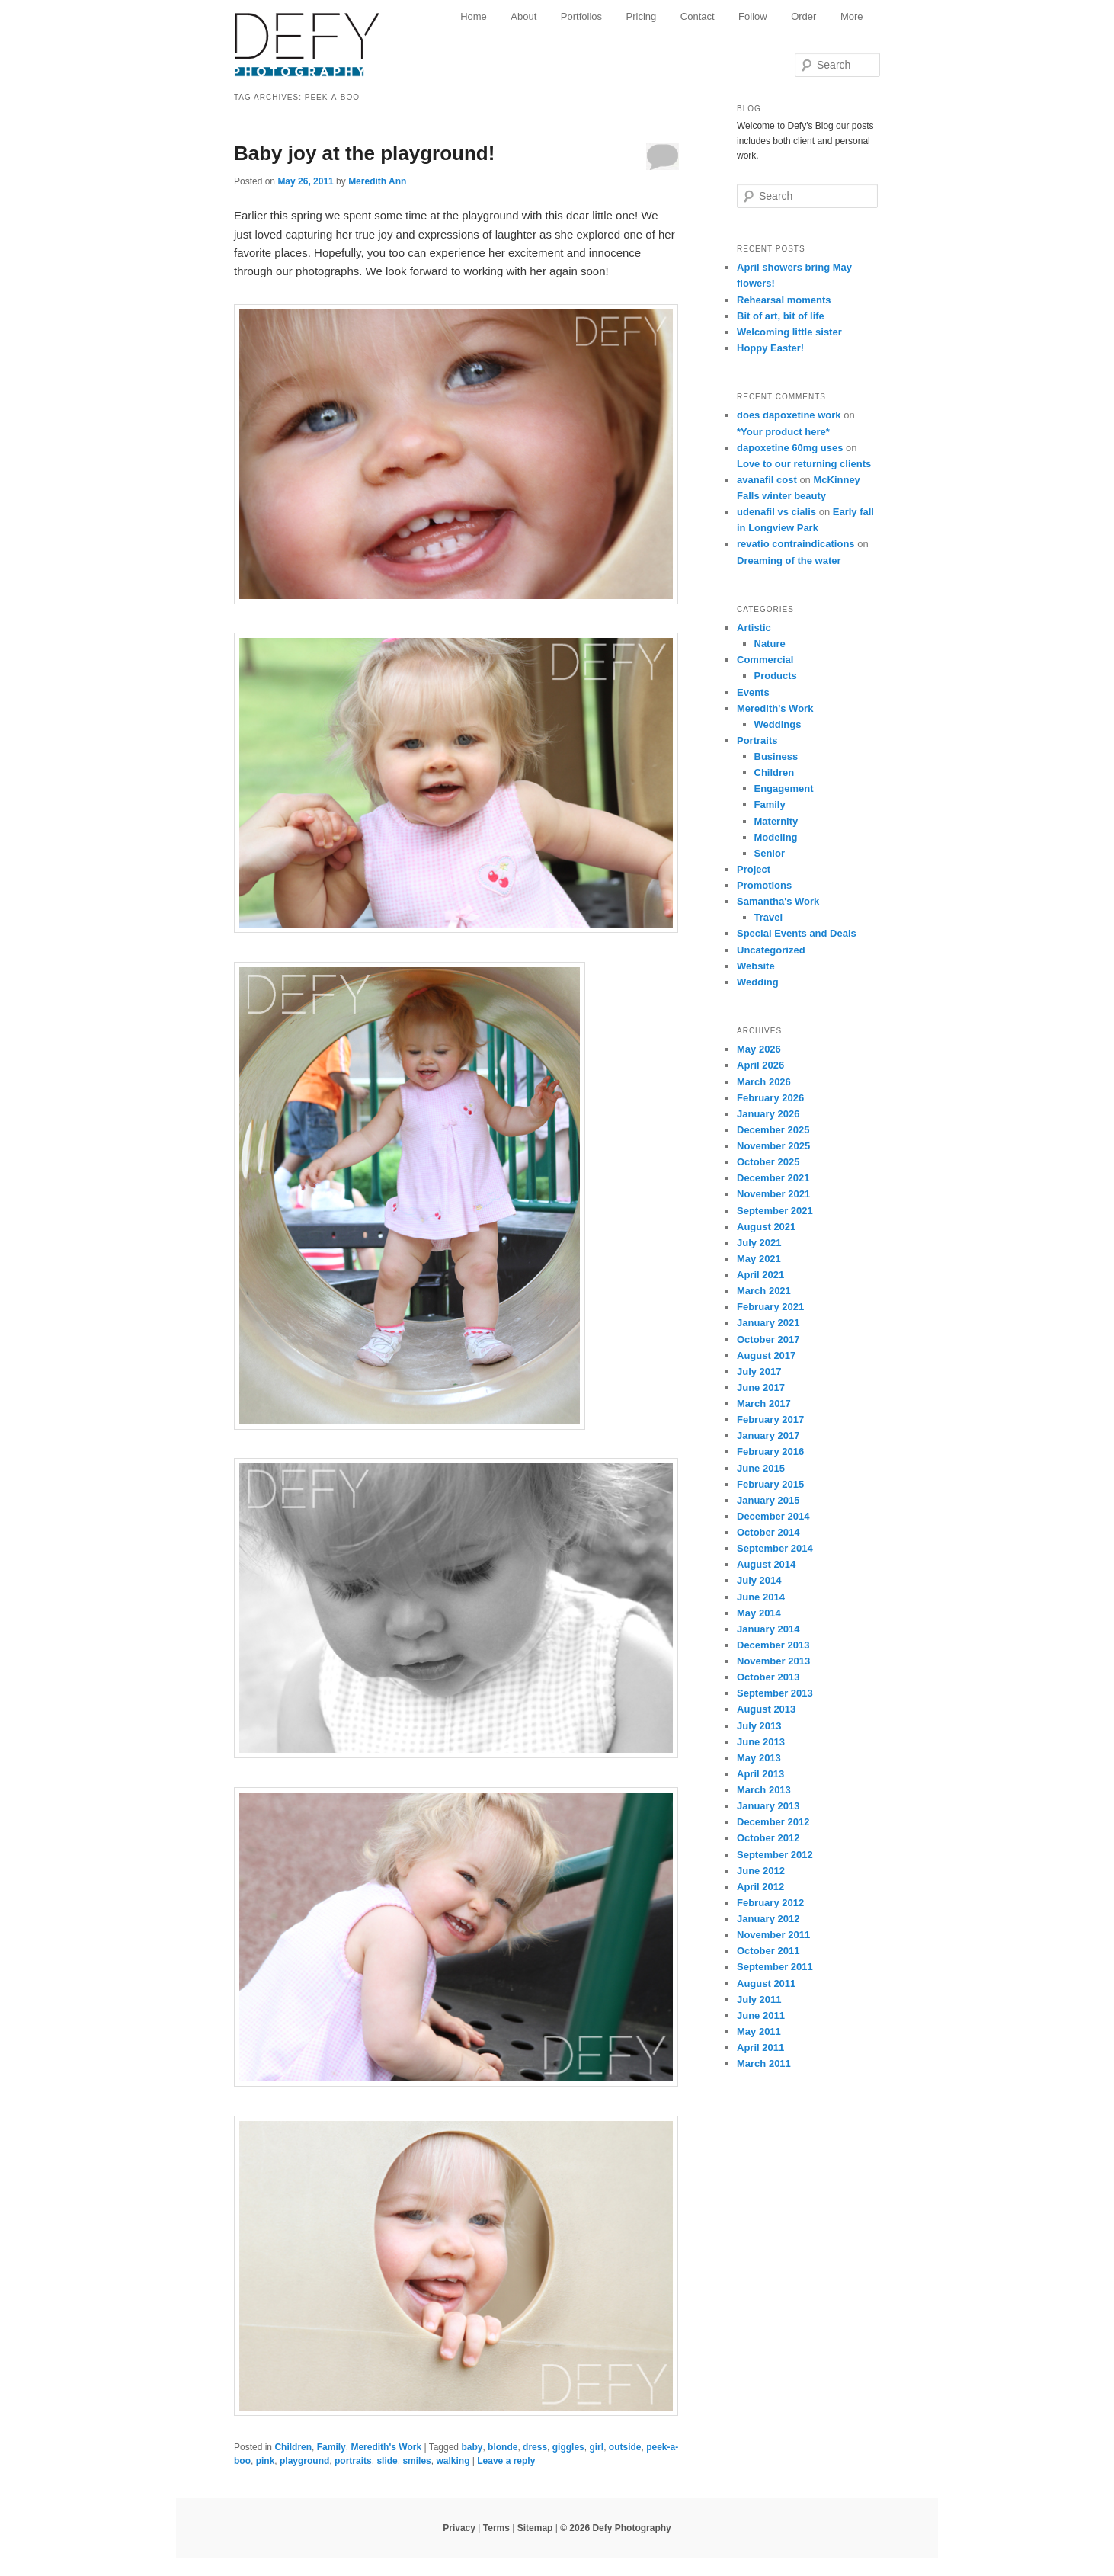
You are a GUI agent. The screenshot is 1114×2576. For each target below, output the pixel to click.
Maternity (776, 821)
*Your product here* (783, 431)
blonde (502, 2447)
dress (535, 2447)
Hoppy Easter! (770, 348)
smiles (416, 2461)
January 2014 (768, 1629)
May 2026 (759, 1049)
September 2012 (775, 1854)
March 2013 (764, 1790)
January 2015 (768, 1500)
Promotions (764, 885)
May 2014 (759, 1613)
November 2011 (773, 1934)
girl (596, 2447)
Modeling (776, 837)
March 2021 (764, 1290)
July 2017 (759, 1371)
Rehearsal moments (784, 300)
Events (753, 692)
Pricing (641, 16)
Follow (752, 16)
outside (625, 2447)
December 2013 (773, 1645)
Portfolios (581, 16)
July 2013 (759, 1726)
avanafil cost (767, 479)
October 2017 (768, 1339)
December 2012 (773, 1822)
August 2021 (766, 1226)
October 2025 (768, 1162)
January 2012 (768, 1918)
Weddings (778, 724)
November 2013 (773, 1661)
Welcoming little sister (789, 332)
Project (753, 869)
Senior (769, 853)
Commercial (765, 659)
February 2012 (770, 1902)
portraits (353, 2461)
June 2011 (761, 2015)
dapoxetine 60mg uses (790, 447)
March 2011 (764, 2063)
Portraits (757, 740)
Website (756, 966)
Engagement (784, 788)
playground (304, 2461)
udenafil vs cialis (776, 511)
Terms (496, 2528)
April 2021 (760, 1274)
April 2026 (760, 1065)
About (523, 16)
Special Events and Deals (796, 933)
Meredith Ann (377, 181)
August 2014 (766, 1564)
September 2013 (775, 1693)
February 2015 (770, 1484)
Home (473, 16)
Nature (770, 643)
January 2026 (768, 1114)
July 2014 (759, 1580)
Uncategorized (771, 950)
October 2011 (768, 1950)
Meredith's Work (386, 2447)
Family (331, 2447)
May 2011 (759, 2031)
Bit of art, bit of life (780, 316)
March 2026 (764, 1082)
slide (386, 2461)
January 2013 (768, 1806)
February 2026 (770, 1098)
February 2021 (770, 1306)
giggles (568, 2447)
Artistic (754, 627)
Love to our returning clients (804, 463)
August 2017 (766, 1355)
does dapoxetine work (789, 415)
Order (803, 16)
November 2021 (773, 1194)
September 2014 (775, 1548)
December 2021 (773, 1178)
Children (293, 2447)
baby (471, 2447)
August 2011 (766, 1983)
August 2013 (766, 1709)
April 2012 (760, 1886)
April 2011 (760, 2047)
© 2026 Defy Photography (615, 2528)
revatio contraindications (796, 543)
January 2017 (768, 1435)
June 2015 (761, 1468)
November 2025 (773, 1146)
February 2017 (770, 1419)
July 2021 (759, 1242)
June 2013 (761, 1742)
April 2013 (760, 1774)
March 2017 (764, 1403)
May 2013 (759, 1758)
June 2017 (761, 1387)
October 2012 (768, 1838)
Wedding (758, 982)
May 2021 (759, 1258)
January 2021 (768, 1322)
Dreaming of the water (789, 560)
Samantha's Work (778, 901)
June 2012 (761, 1870)
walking (452, 2461)
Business (776, 756)
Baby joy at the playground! (364, 153)
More (851, 16)
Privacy (459, 2528)
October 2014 (768, 1532)
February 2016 (770, 1451)
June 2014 (761, 1597)
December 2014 (773, 1516)
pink (265, 2461)
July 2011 (759, 1999)
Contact (697, 16)
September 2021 (775, 1210)
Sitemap (535, 2528)
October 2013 (768, 1677)
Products (775, 675)
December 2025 (773, 1130)
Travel (768, 917)
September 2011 (775, 1966)
